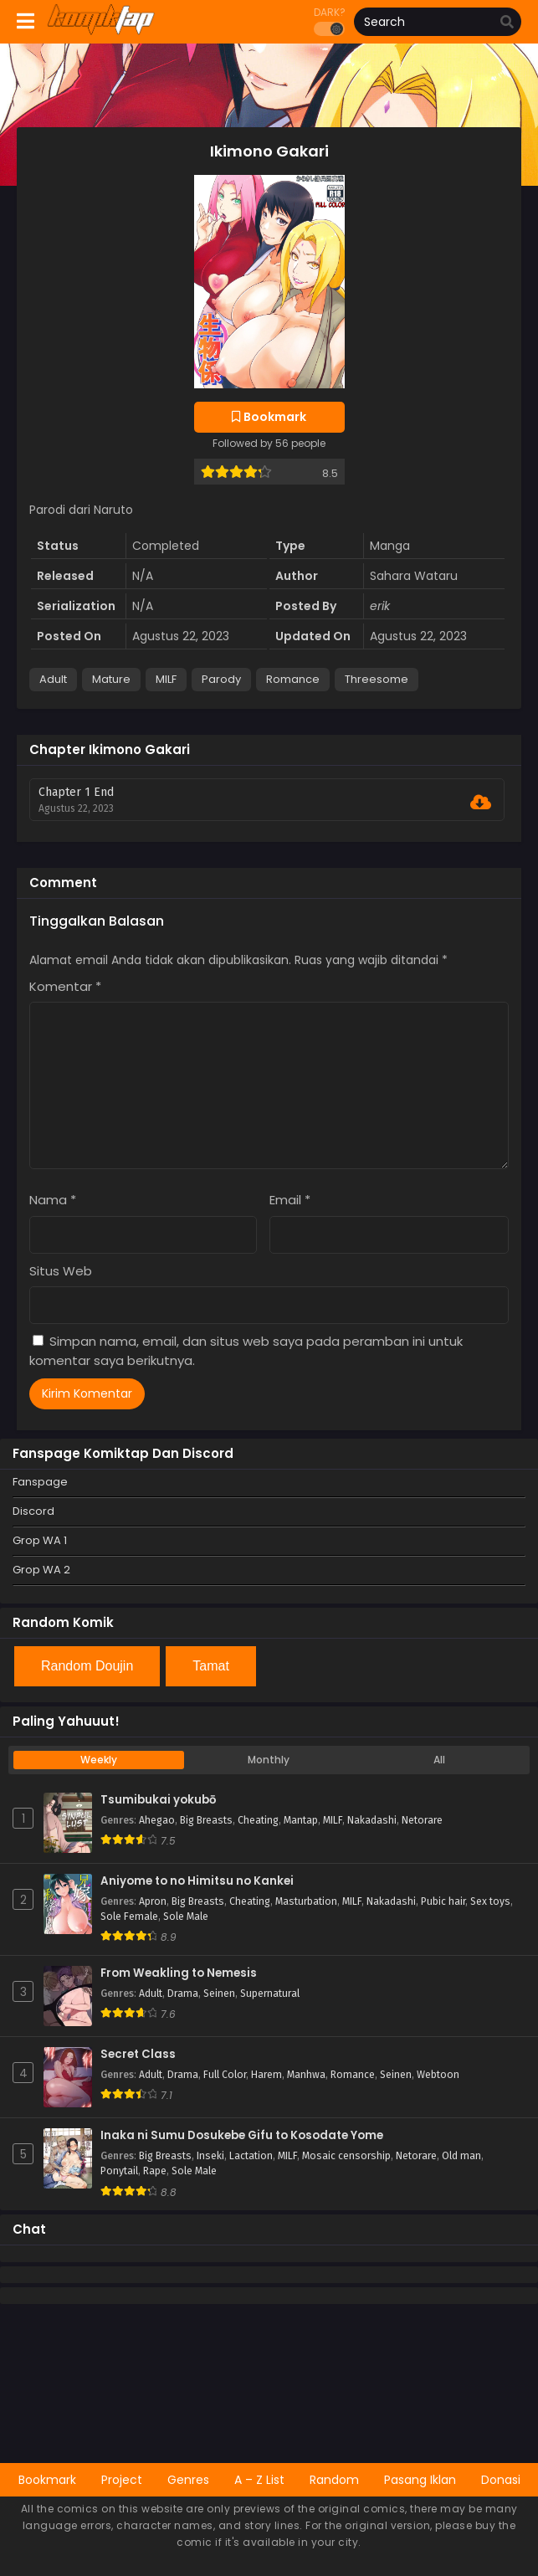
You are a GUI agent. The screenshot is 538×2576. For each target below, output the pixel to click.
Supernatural (270, 1993)
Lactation (251, 2156)
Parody (221, 679)
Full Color (224, 2075)
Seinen (219, 1993)
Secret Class (138, 2054)
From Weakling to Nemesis (178, 1973)
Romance (293, 679)
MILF (166, 679)
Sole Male (185, 1916)
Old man (461, 2156)
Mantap (301, 1820)
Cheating (258, 1820)
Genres (188, 2479)
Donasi (500, 2479)
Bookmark (47, 2479)
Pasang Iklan (420, 2479)
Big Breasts (206, 1820)
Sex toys (490, 1901)
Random (334, 2479)
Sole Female (129, 1916)
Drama (182, 1993)
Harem (266, 2075)
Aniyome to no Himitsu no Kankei (197, 1881)
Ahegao (157, 1820)
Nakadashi (372, 1820)
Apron (153, 1901)
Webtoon (438, 2075)
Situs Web (60, 1271)
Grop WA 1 (40, 1540)
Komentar (65, 986)
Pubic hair (443, 1901)
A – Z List (259, 2479)
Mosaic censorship (346, 2156)
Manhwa (306, 2075)
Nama (52, 1199)
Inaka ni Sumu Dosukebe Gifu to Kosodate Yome (241, 2135)
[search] (507, 23)
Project (121, 2479)
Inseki (210, 2156)
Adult (53, 679)
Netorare (422, 1820)
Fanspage (40, 1482)
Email (289, 1199)
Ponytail (119, 2171)
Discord (33, 1511)
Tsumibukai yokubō (158, 1800)
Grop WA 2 (41, 1570)
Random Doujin (87, 1666)
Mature (111, 679)
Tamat (210, 1666)
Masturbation (306, 1901)
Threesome (376, 679)
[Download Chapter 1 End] (480, 803)
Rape (155, 2171)
